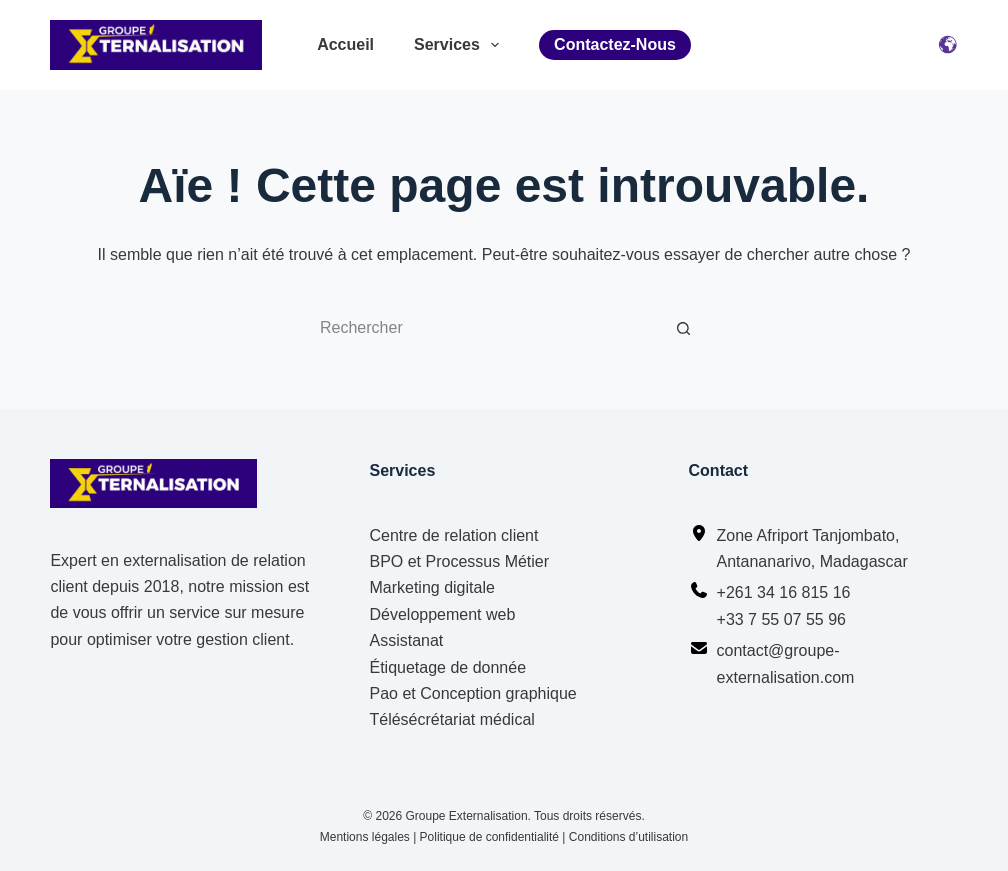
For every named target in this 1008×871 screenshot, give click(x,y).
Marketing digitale (431, 587)
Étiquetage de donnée (447, 667)
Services (456, 45)
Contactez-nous (615, 44)
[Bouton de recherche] (684, 328)
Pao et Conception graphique (472, 693)
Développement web (442, 614)
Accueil (345, 44)
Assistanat (406, 640)
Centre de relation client (453, 535)
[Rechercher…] (484, 328)
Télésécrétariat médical (451, 719)
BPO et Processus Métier (459, 561)
